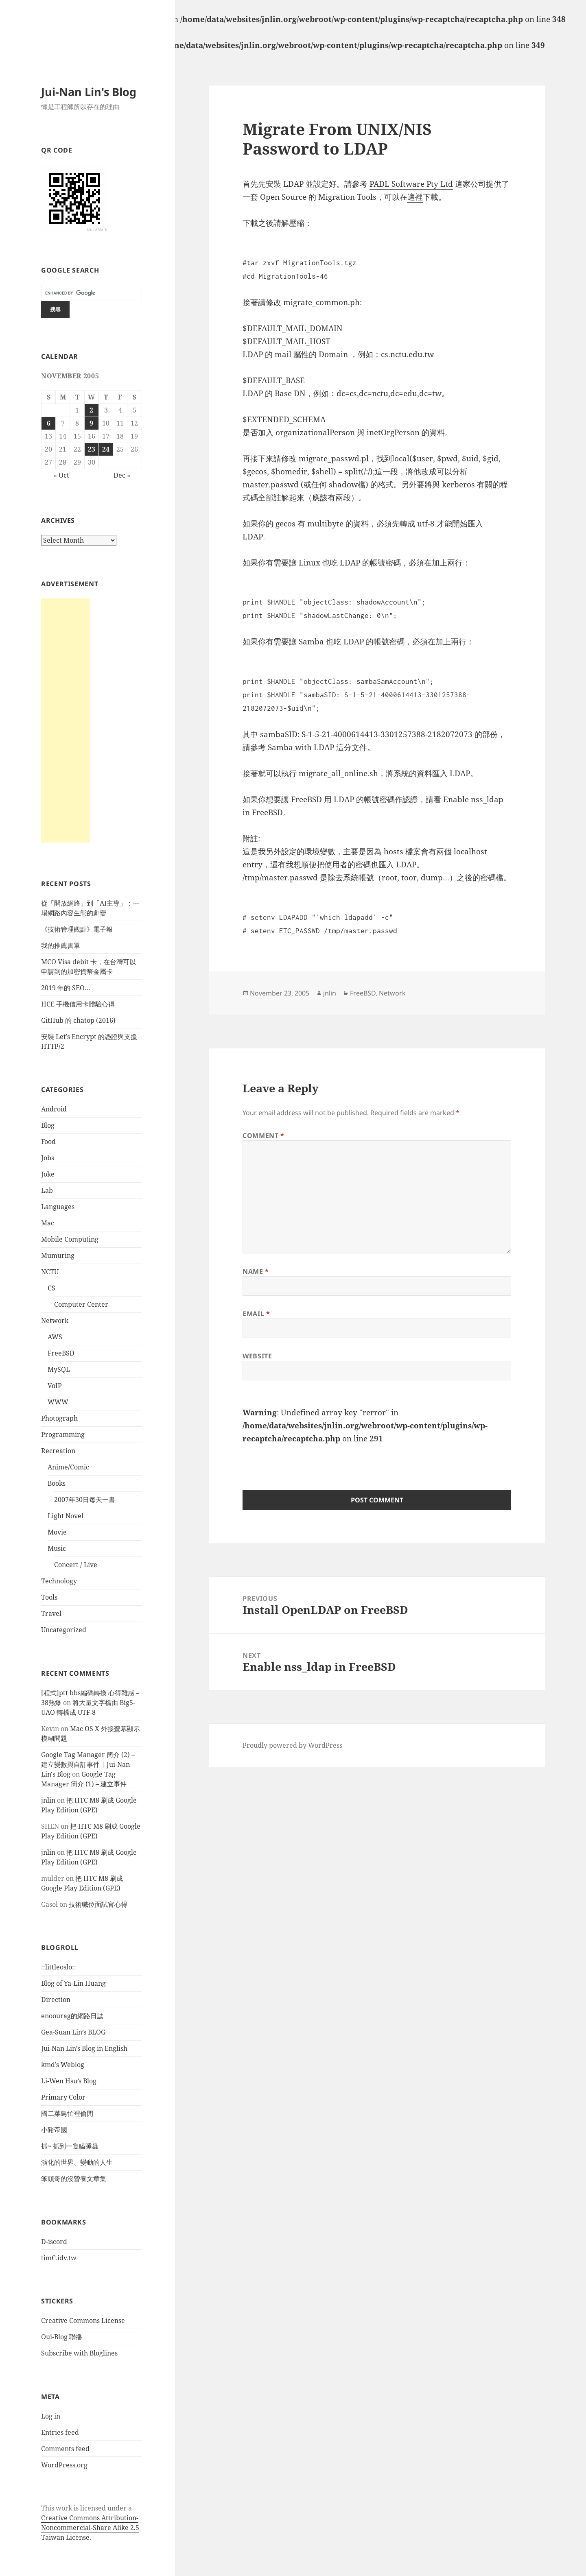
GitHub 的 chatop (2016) (78, 1020)
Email (256, 1313)
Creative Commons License (83, 2320)
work (64, 2508)
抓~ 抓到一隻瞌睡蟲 (69, 2146)
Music (57, 1548)
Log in (50, 2416)
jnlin (48, 1800)
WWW (58, 1401)
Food (48, 1141)
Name (256, 1271)
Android (54, 1109)
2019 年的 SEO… (65, 987)
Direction (55, 1999)
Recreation (58, 1450)
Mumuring (57, 1255)
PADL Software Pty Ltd (411, 184)
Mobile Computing (69, 1239)
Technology (59, 1580)
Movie (57, 1532)
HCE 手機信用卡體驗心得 (78, 1004)
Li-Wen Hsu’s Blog (68, 2080)
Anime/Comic (68, 1467)
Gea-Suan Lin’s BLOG (73, 2032)
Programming (63, 1434)
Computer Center (81, 1304)
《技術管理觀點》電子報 (77, 929)
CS (51, 1288)
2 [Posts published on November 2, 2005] (91, 410)
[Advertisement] (65, 720)
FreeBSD (61, 1353)
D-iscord (54, 2241)
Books (57, 1483)
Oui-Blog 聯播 (61, 2336)
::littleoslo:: (58, 1967)
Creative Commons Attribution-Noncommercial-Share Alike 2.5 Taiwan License (90, 2527)
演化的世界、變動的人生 (77, 2162)
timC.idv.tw (59, 2257)
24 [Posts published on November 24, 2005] (105, 449)
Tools (49, 1597)
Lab (47, 1190)
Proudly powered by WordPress (292, 1745)
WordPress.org (64, 2464)
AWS (55, 1336)
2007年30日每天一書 (84, 1499)
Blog (48, 1125)
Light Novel (65, 1515)
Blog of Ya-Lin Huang (73, 1983)
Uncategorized (63, 1629)
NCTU (50, 1271)
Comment (263, 1135)
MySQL (59, 1369)
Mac (47, 1222)
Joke (48, 1174)
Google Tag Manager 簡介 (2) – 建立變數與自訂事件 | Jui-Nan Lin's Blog (88, 1764)
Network (54, 1320)
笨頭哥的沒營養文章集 (73, 2178)
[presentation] (304, 1461)
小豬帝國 (54, 2129)
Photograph (59, 1418)
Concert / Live (75, 1564)
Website (257, 1355)
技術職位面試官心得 (98, 1904)
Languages (57, 1206)
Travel (51, 1613)
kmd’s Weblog (62, 2064)
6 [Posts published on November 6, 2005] (48, 423)
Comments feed (65, 2448)
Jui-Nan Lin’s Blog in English (84, 2048)
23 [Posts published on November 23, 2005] (91, 449)
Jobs (47, 1157)
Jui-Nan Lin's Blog (88, 91)
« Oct (61, 475)
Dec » (122, 475)
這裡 (415, 197)
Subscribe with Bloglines (79, 2353)
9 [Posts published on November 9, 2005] (91, 423)
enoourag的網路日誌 (72, 2015)
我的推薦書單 (60, 945)
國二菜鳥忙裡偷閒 (67, 2113)
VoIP (55, 1385)
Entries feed (60, 2432)
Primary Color (63, 2097)
